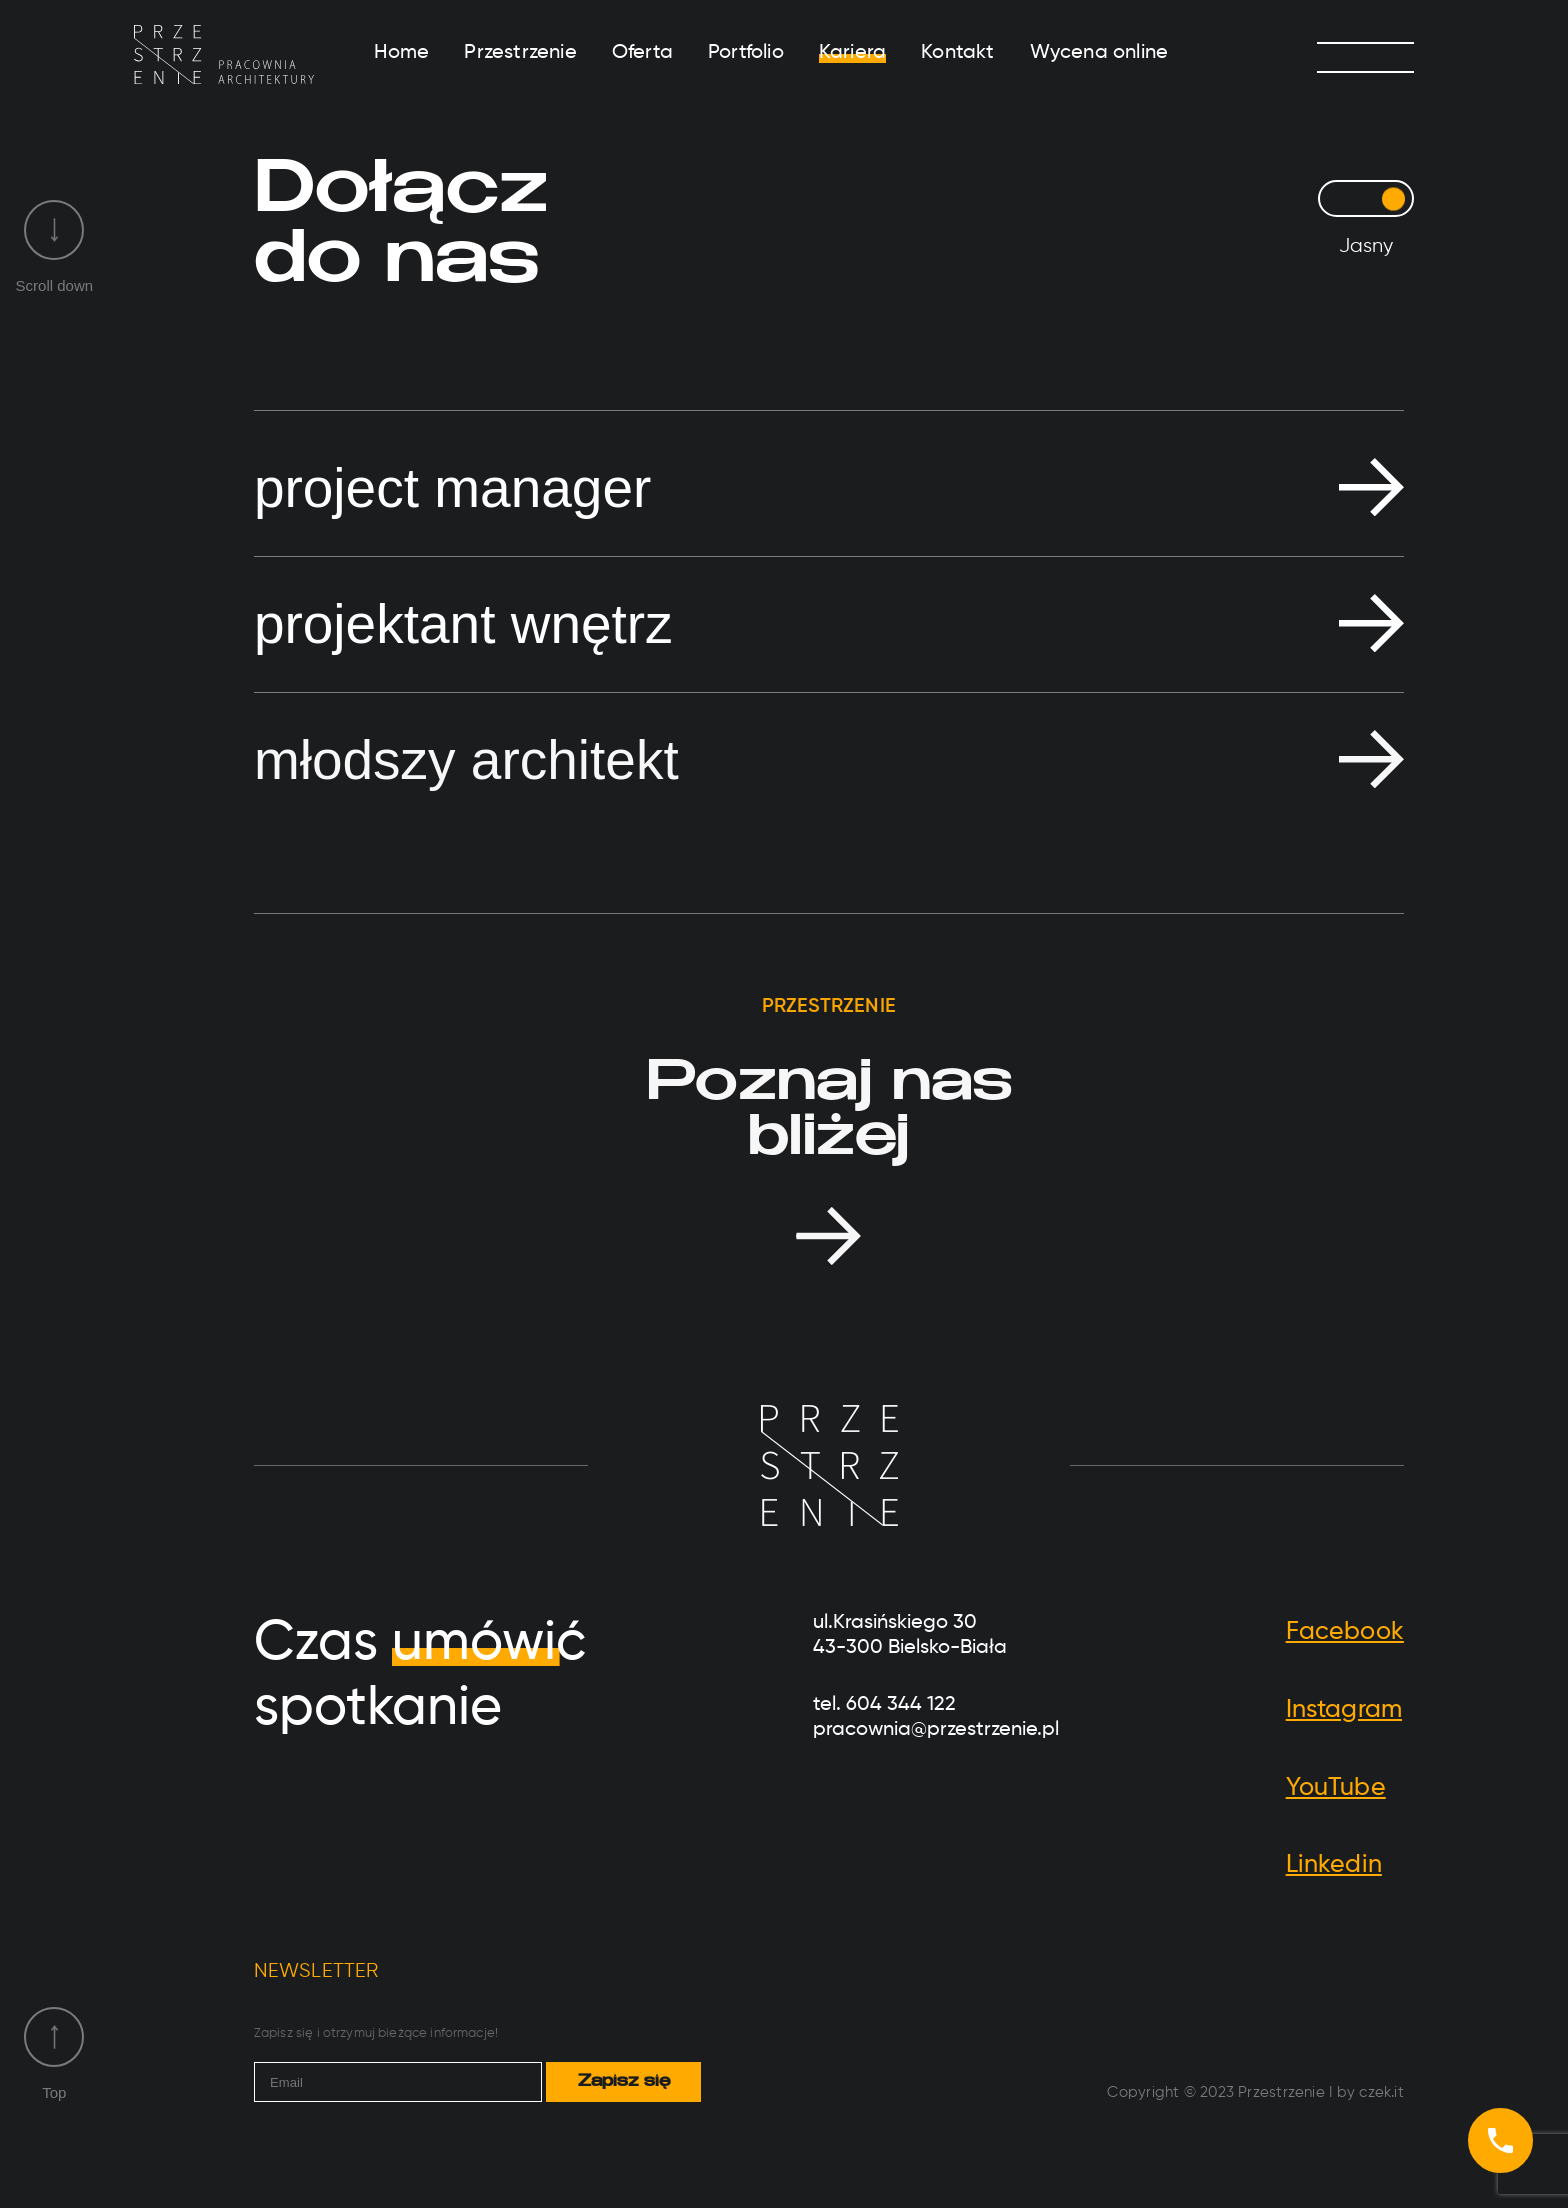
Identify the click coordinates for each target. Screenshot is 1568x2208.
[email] (398, 2082)
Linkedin (1334, 1865)
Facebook (1345, 1632)
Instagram (1344, 1710)
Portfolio (746, 53)
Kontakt (957, 53)
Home (402, 53)
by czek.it (1370, 2092)
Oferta (642, 53)
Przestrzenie (520, 53)
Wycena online (1099, 53)
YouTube (1336, 1788)
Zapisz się (624, 2082)
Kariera (852, 53)
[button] (829, 488)
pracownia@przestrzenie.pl (936, 1730)
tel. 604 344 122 (884, 1705)
